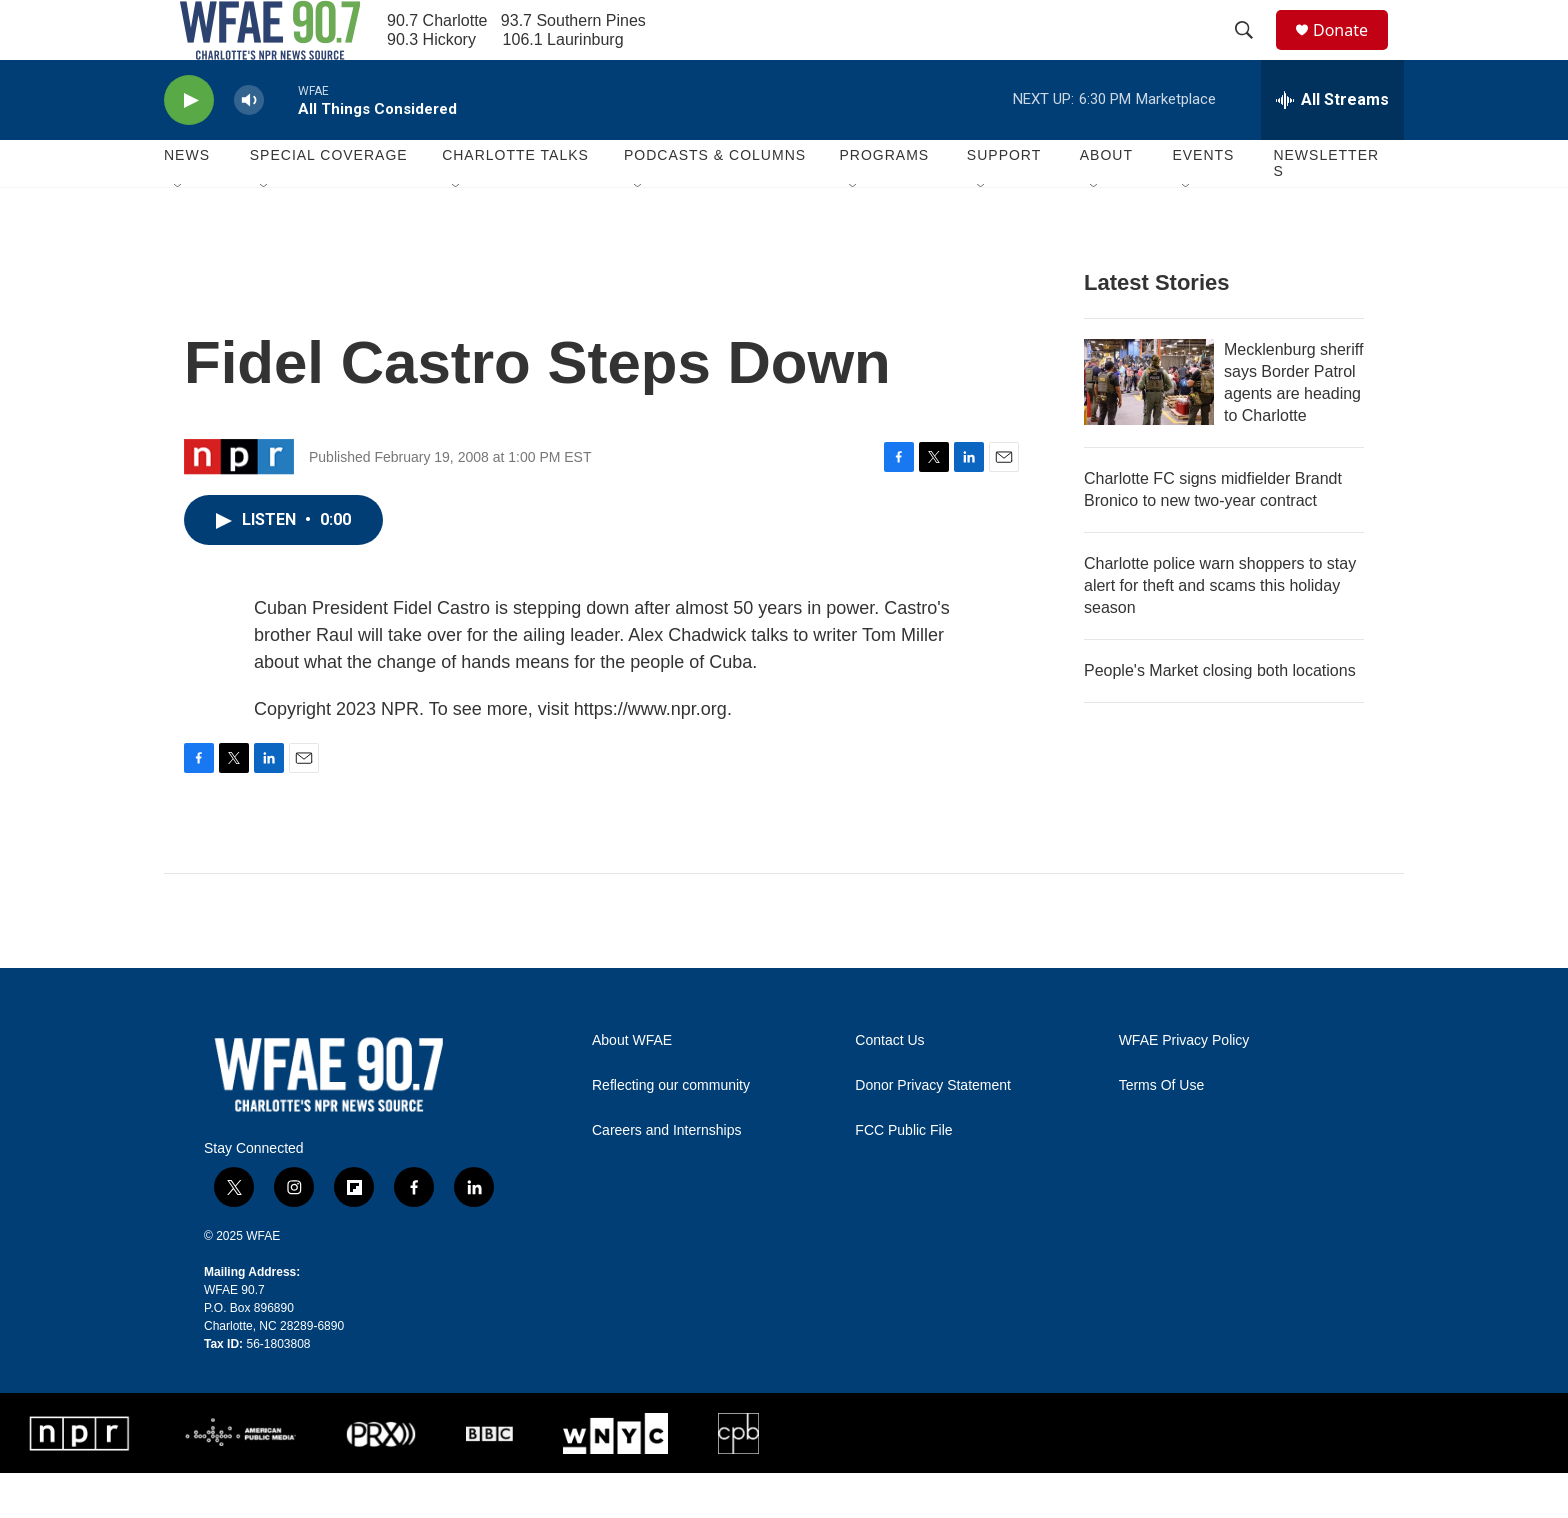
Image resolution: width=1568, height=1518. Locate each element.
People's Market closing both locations (1220, 715)
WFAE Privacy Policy (1184, 1085)
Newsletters (1326, 208)
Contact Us (889, 1085)
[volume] (249, 145)
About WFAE (632, 1085)
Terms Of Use (1162, 1130)
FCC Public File (903, 1175)
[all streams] (1332, 145)
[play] (189, 145)
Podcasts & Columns (715, 200)
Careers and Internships (666, 1175)
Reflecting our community (671, 1130)
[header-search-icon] (1253, 53)
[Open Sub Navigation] (179, 232)
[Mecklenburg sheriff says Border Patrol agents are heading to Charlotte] (1149, 427)
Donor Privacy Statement (933, 1130)
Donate (1353, 52)
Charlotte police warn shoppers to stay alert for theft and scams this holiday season (1220, 630)
